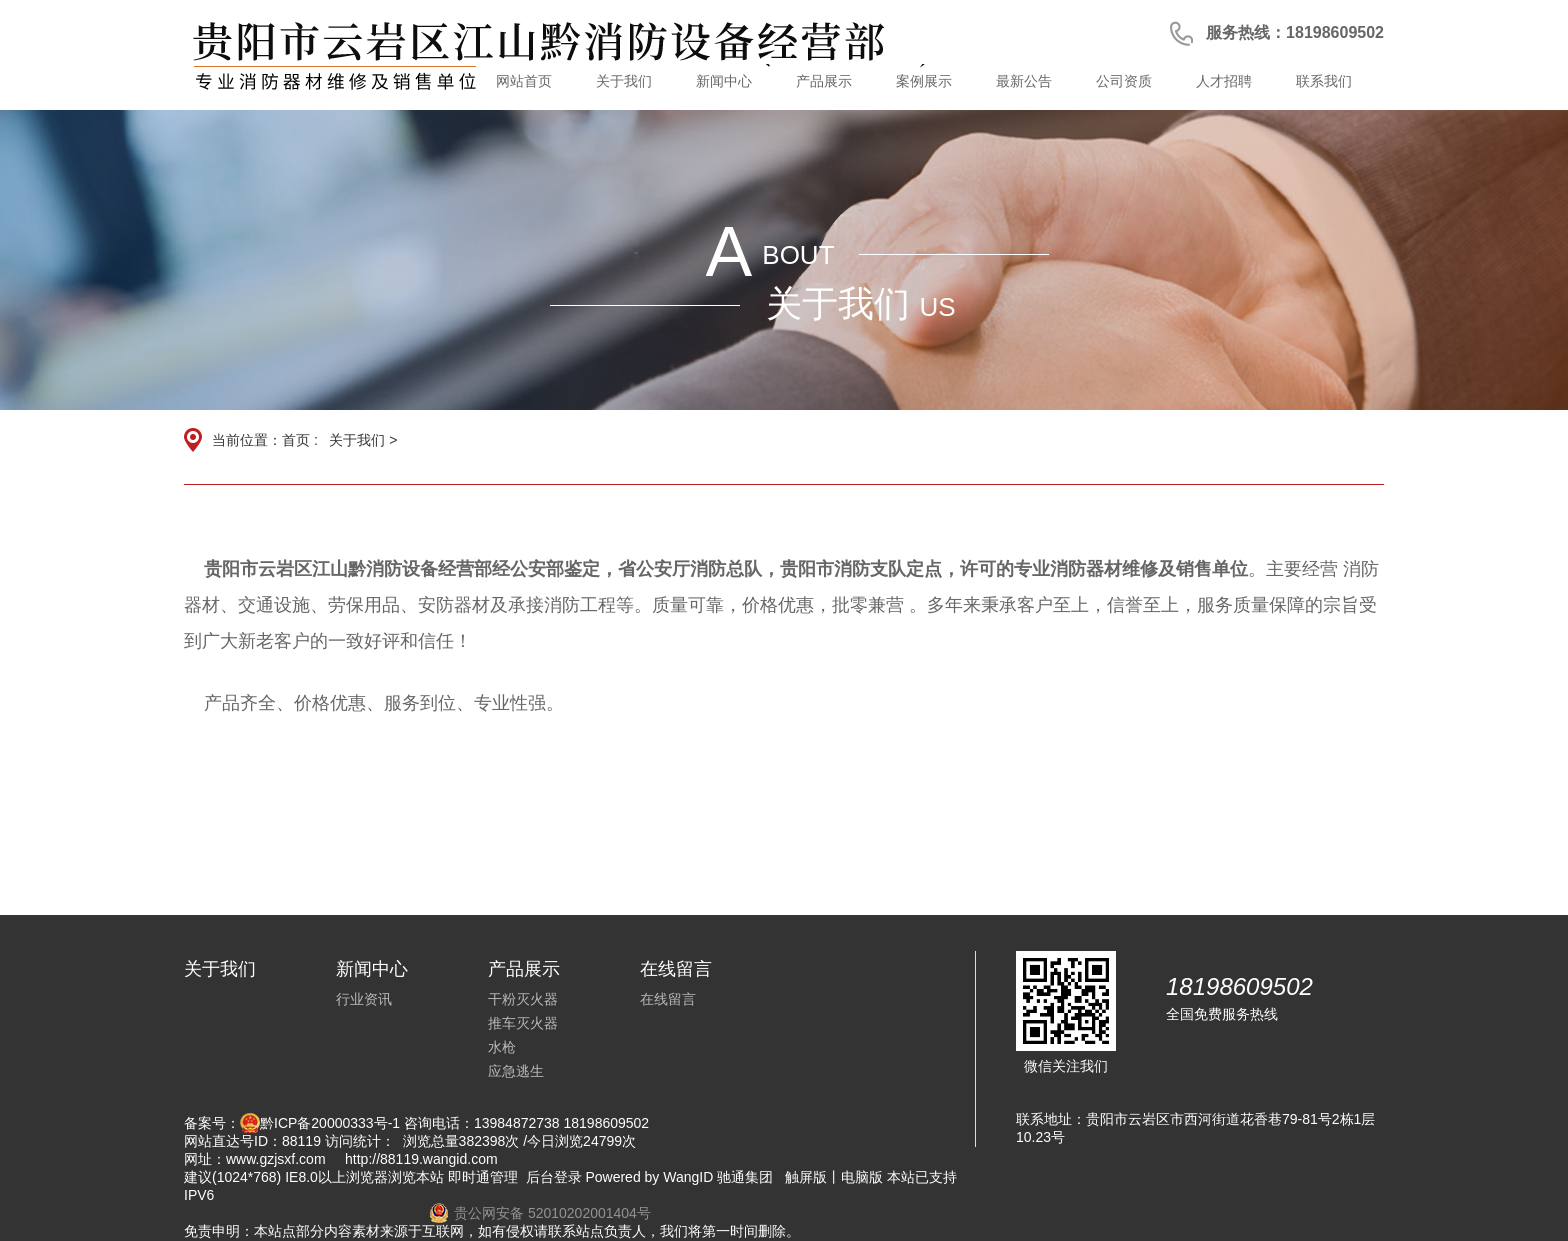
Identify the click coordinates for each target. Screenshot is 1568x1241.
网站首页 (524, 81)
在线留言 (668, 999)
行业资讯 (364, 999)
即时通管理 (483, 1177)
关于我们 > (363, 440)
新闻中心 (724, 81)
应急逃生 (516, 1071)
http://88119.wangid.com (421, 1159)
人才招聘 (1224, 81)
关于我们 (624, 81)
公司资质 (1124, 81)
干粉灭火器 (523, 999)
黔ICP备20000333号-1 (330, 1123)
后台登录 (554, 1177)
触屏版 (806, 1177)
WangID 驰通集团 (718, 1177)
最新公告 (1024, 81)
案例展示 (924, 81)
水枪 (502, 1047)
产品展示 (824, 81)
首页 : (302, 440)
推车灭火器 (523, 1023)
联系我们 (1324, 81)
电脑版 (862, 1177)
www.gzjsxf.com (276, 1159)
